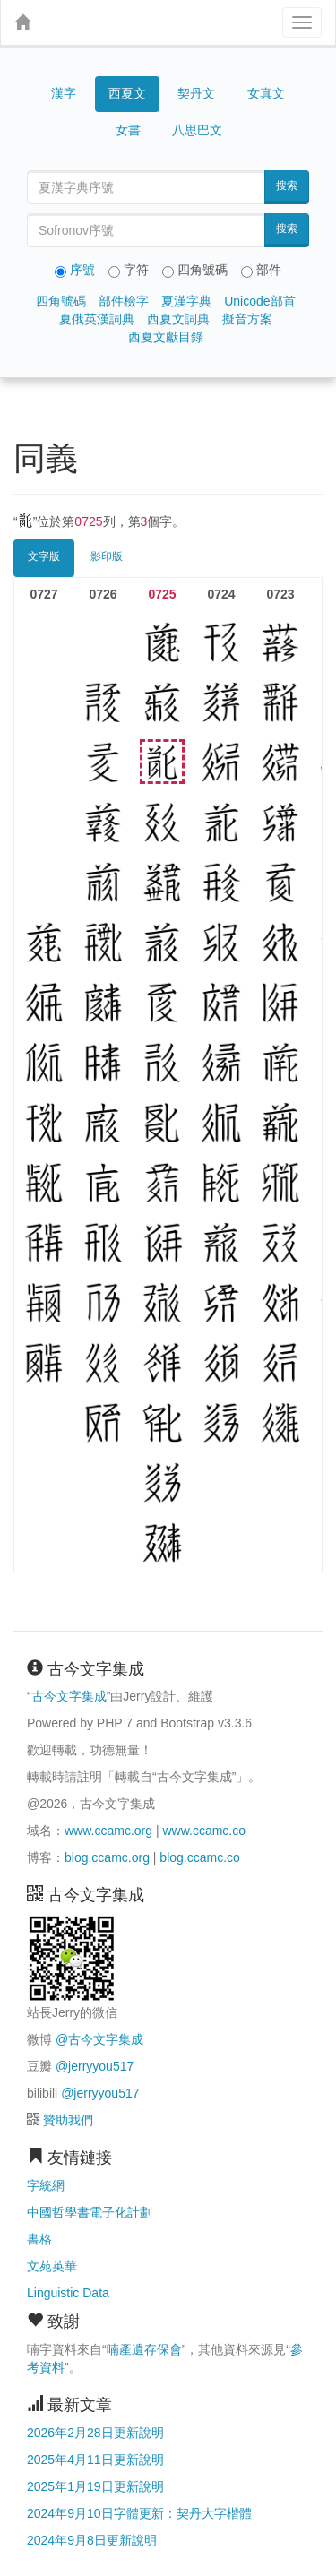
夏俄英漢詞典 (96, 319)
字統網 (46, 2185)
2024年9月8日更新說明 (92, 2540)
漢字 (63, 93)
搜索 (286, 185)
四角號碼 (61, 301)
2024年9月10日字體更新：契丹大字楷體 (139, 2513)
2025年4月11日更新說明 (95, 2459)
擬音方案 (247, 319)
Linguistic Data (68, 2293)
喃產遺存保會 (144, 2349)
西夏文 (127, 94)
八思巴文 (197, 130)
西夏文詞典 (178, 319)
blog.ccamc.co (199, 1857)
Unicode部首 (259, 301)
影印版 (106, 556)
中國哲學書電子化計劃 (89, 2212)
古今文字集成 (69, 1696)
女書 (128, 130)
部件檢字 (124, 301)
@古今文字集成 (99, 2039)
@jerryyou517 (95, 2066)
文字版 (44, 556)
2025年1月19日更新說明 (95, 2486)
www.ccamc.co (204, 1830)
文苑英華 (52, 2266)
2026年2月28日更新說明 (95, 2432)
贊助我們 (68, 2120)
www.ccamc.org (108, 1830)
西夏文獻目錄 (165, 337)
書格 (39, 2239)
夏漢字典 (186, 301)
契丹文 (196, 93)
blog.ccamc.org (107, 1857)
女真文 (266, 93)
